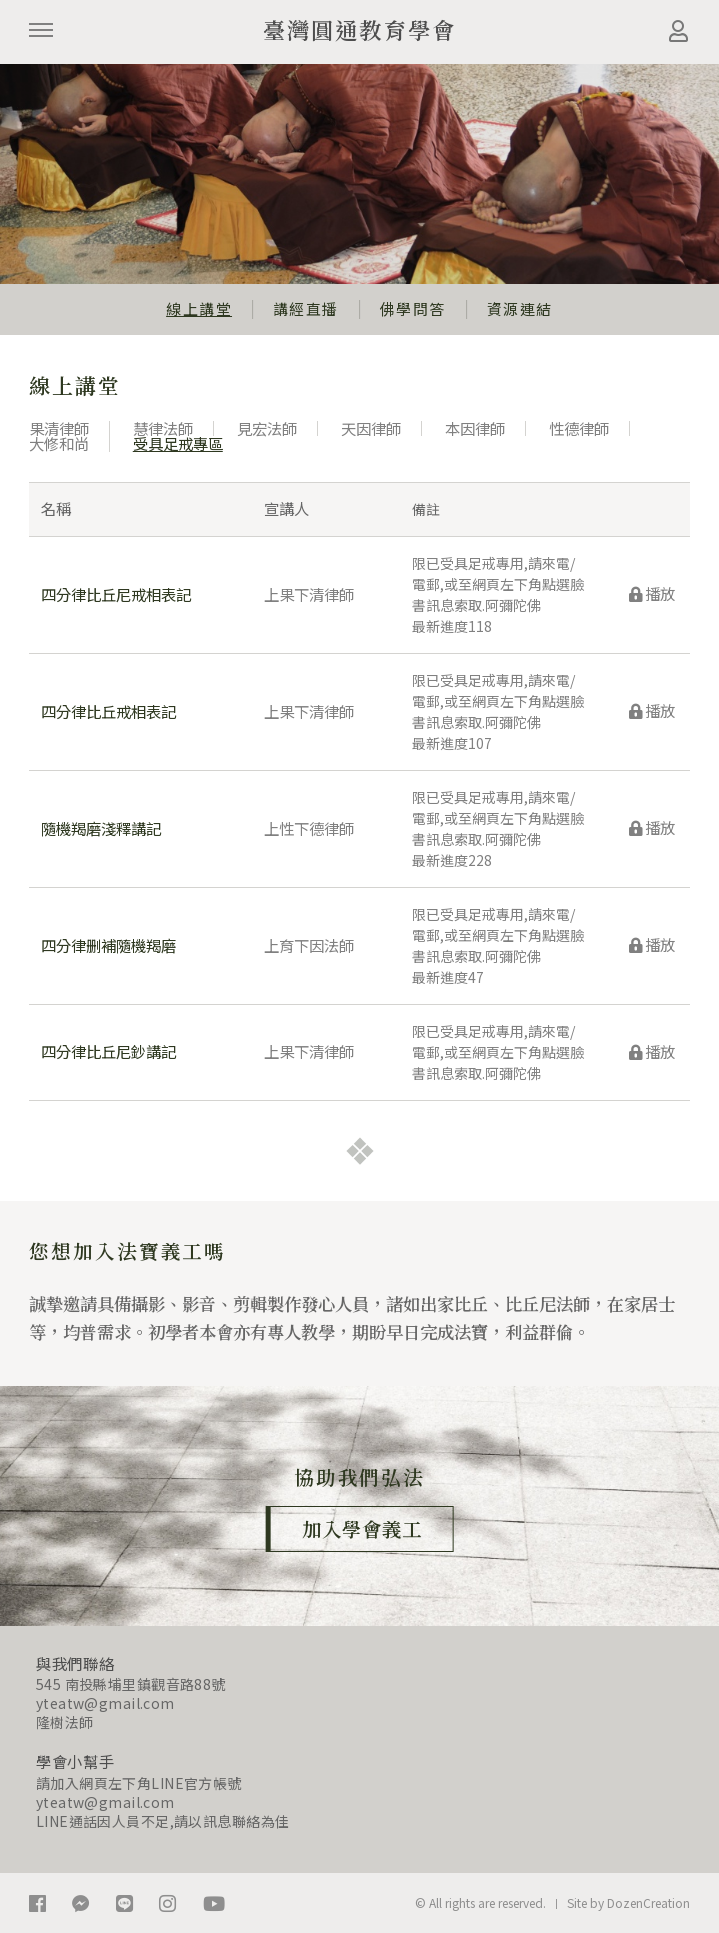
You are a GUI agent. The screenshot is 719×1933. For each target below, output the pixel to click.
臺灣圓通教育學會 (360, 29)
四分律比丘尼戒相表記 (116, 594)
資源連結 (520, 308)
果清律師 (59, 428)
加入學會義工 (362, 1528)
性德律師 (579, 428)
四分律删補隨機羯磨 (108, 945)
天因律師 (371, 428)
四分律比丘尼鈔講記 (108, 1051)
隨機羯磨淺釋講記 (101, 828)
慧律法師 (163, 428)
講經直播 (306, 308)
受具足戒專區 (178, 443)
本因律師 (475, 428)
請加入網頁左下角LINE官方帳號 (139, 1783)
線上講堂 (199, 308)
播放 (652, 593)
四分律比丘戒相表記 (108, 711)
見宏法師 (267, 428)
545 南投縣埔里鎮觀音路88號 (131, 1684)
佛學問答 (413, 308)
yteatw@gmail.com (105, 1703)
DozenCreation (648, 1902)
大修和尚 (59, 443)
